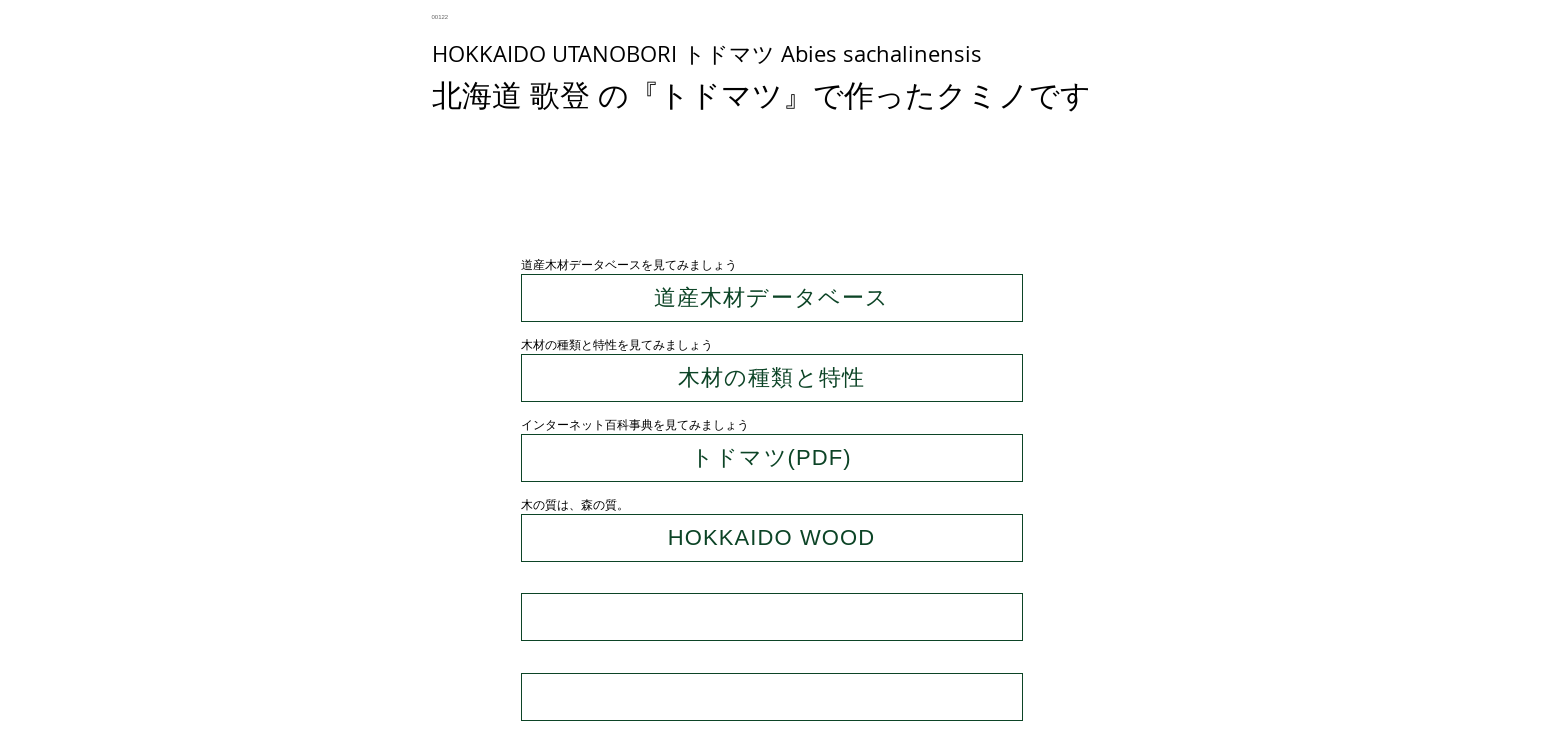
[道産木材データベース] (772, 298)
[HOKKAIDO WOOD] (772, 538)
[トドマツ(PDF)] (772, 458)
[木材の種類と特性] (772, 378)
